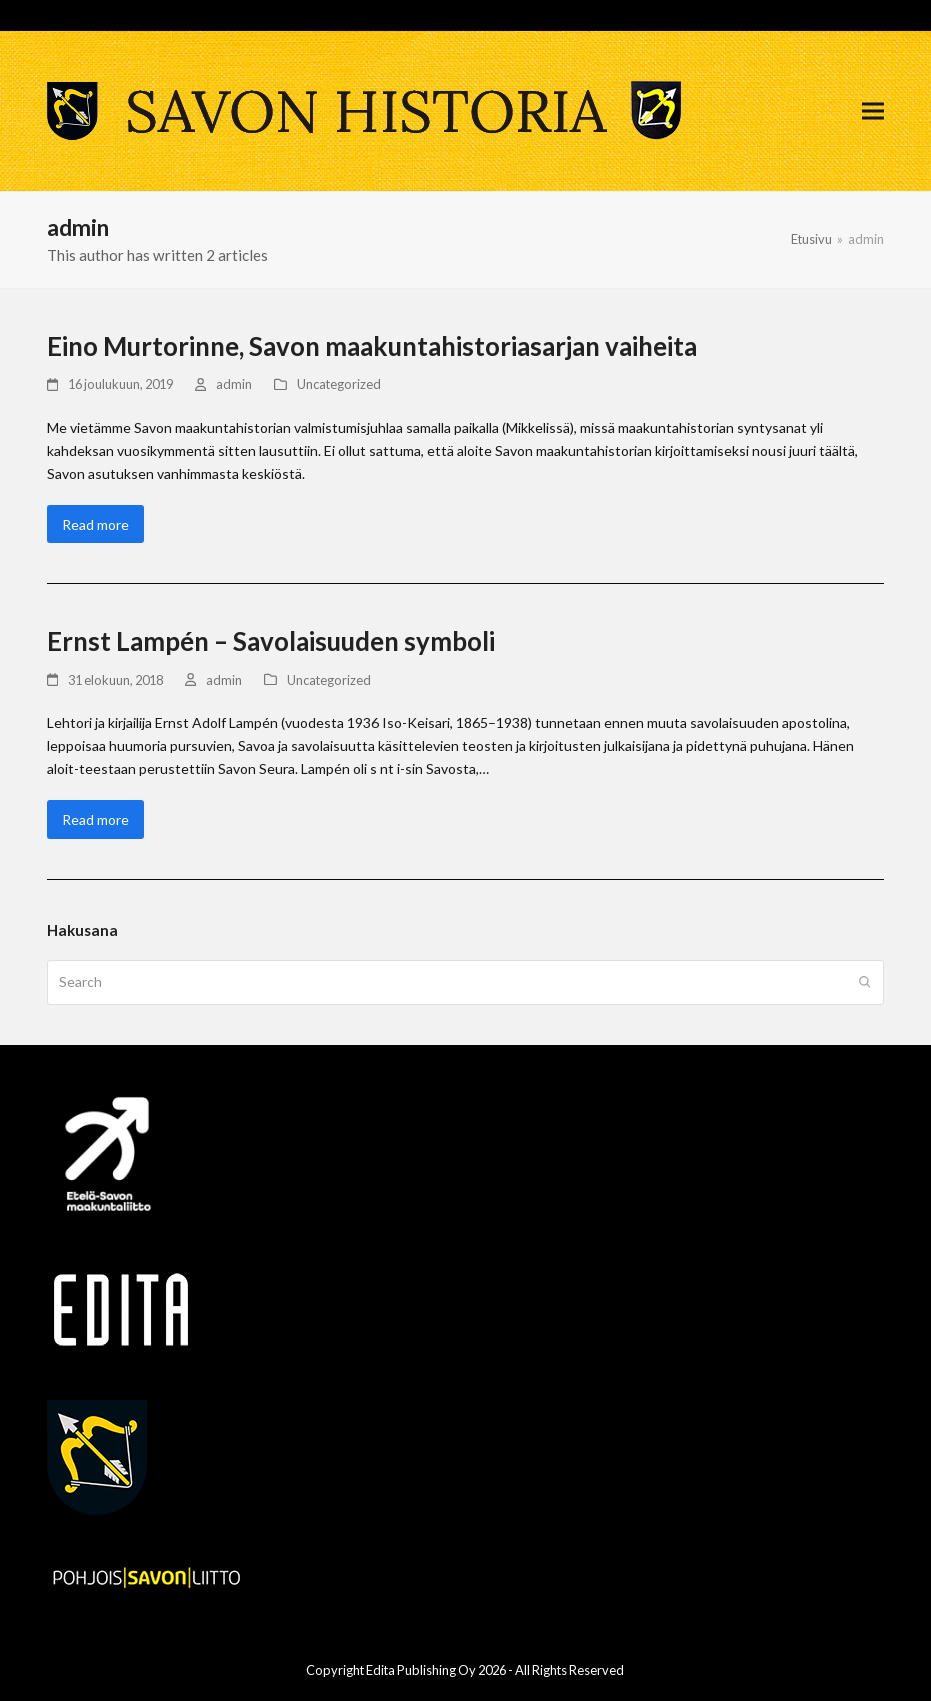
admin (234, 384)
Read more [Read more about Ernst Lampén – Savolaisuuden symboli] (95, 819)
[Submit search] (865, 982)
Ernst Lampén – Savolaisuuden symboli (271, 641)
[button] (873, 111)
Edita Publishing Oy (421, 1670)
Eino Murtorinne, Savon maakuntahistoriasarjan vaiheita (372, 346)
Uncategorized (339, 384)
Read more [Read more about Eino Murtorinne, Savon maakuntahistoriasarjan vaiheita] (95, 524)
